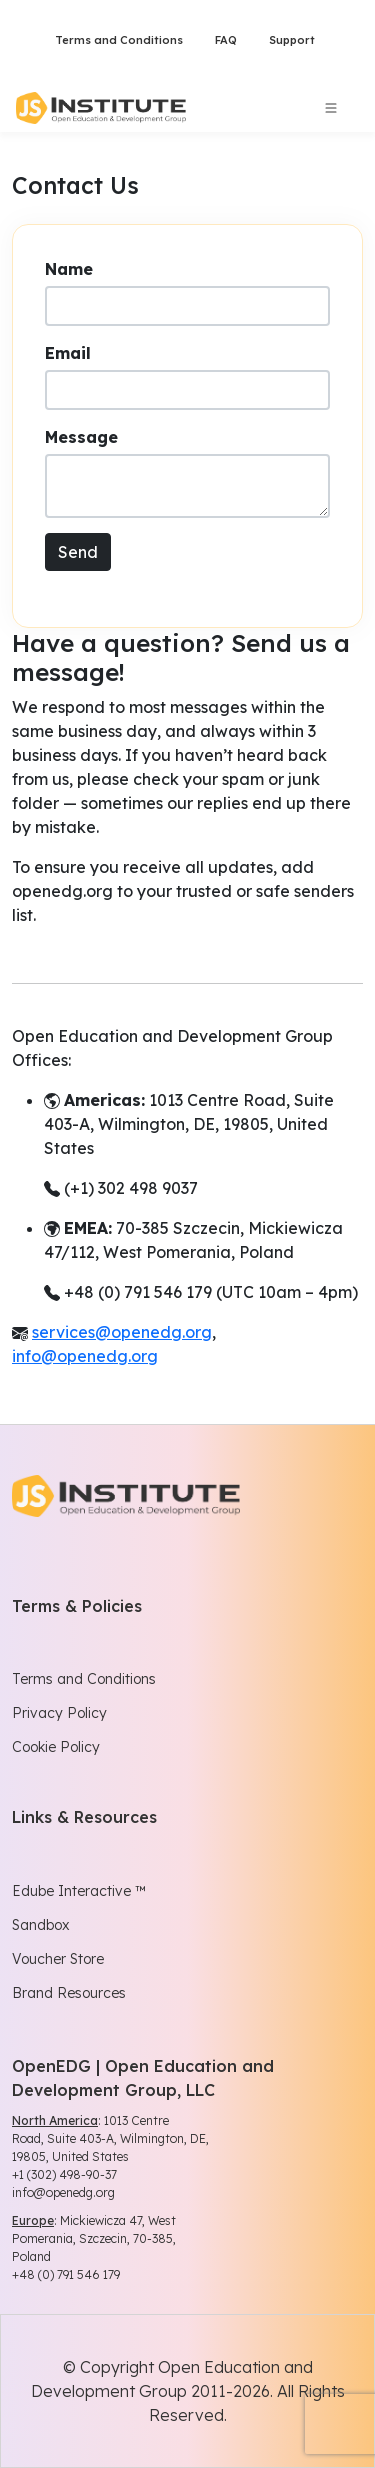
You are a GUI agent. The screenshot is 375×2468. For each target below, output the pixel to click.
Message (81, 437)
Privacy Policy (59, 1713)
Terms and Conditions (119, 40)
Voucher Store (58, 1959)
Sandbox (41, 1925)
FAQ (226, 40)
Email (68, 353)
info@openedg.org (85, 1356)
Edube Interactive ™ (79, 1891)
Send (78, 552)
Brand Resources (69, 1993)
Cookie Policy (56, 1747)
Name (69, 269)
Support (292, 40)
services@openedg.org (122, 1332)
